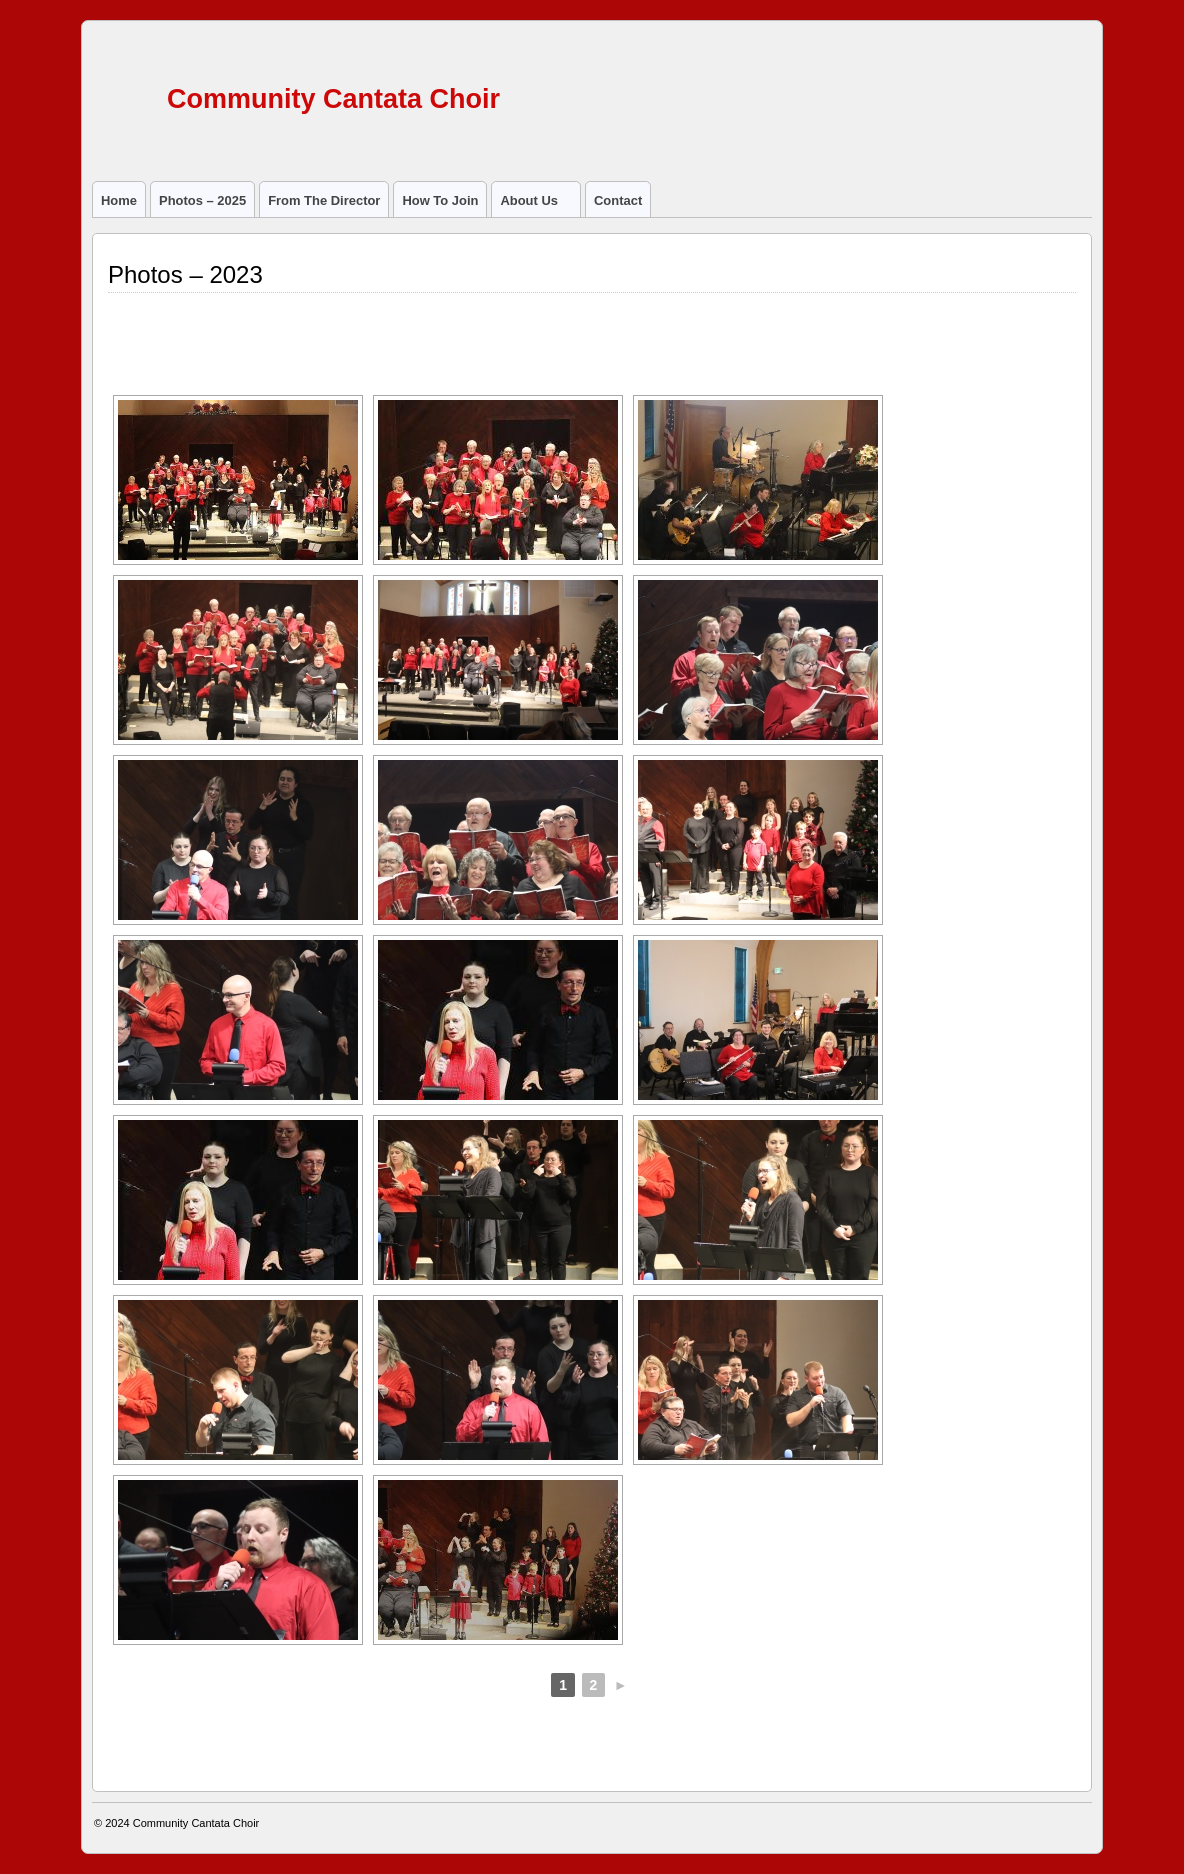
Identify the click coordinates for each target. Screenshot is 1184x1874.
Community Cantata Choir (333, 99)
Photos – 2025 (202, 200)
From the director (324, 200)
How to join (440, 200)
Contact (618, 200)
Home (119, 200)
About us (537, 205)
